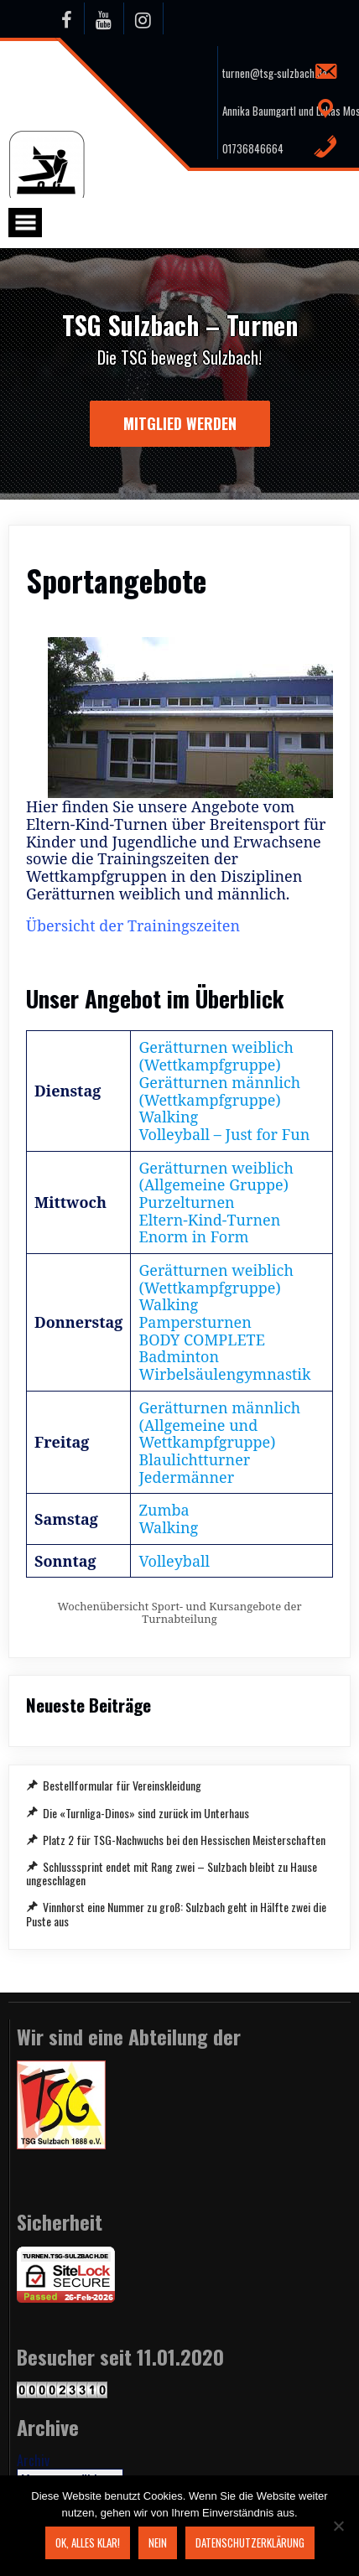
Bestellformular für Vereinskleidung (122, 1785)
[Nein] (338, 2525)
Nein (157, 2542)
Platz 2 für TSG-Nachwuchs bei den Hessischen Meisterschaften (184, 1839)
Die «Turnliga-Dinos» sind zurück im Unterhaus (146, 1813)
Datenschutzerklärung (249, 2542)
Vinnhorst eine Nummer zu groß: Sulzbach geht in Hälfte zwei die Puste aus (176, 1913)
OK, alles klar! (87, 2542)
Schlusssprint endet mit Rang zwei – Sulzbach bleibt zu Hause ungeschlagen (171, 1873)
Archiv (33, 2460)
